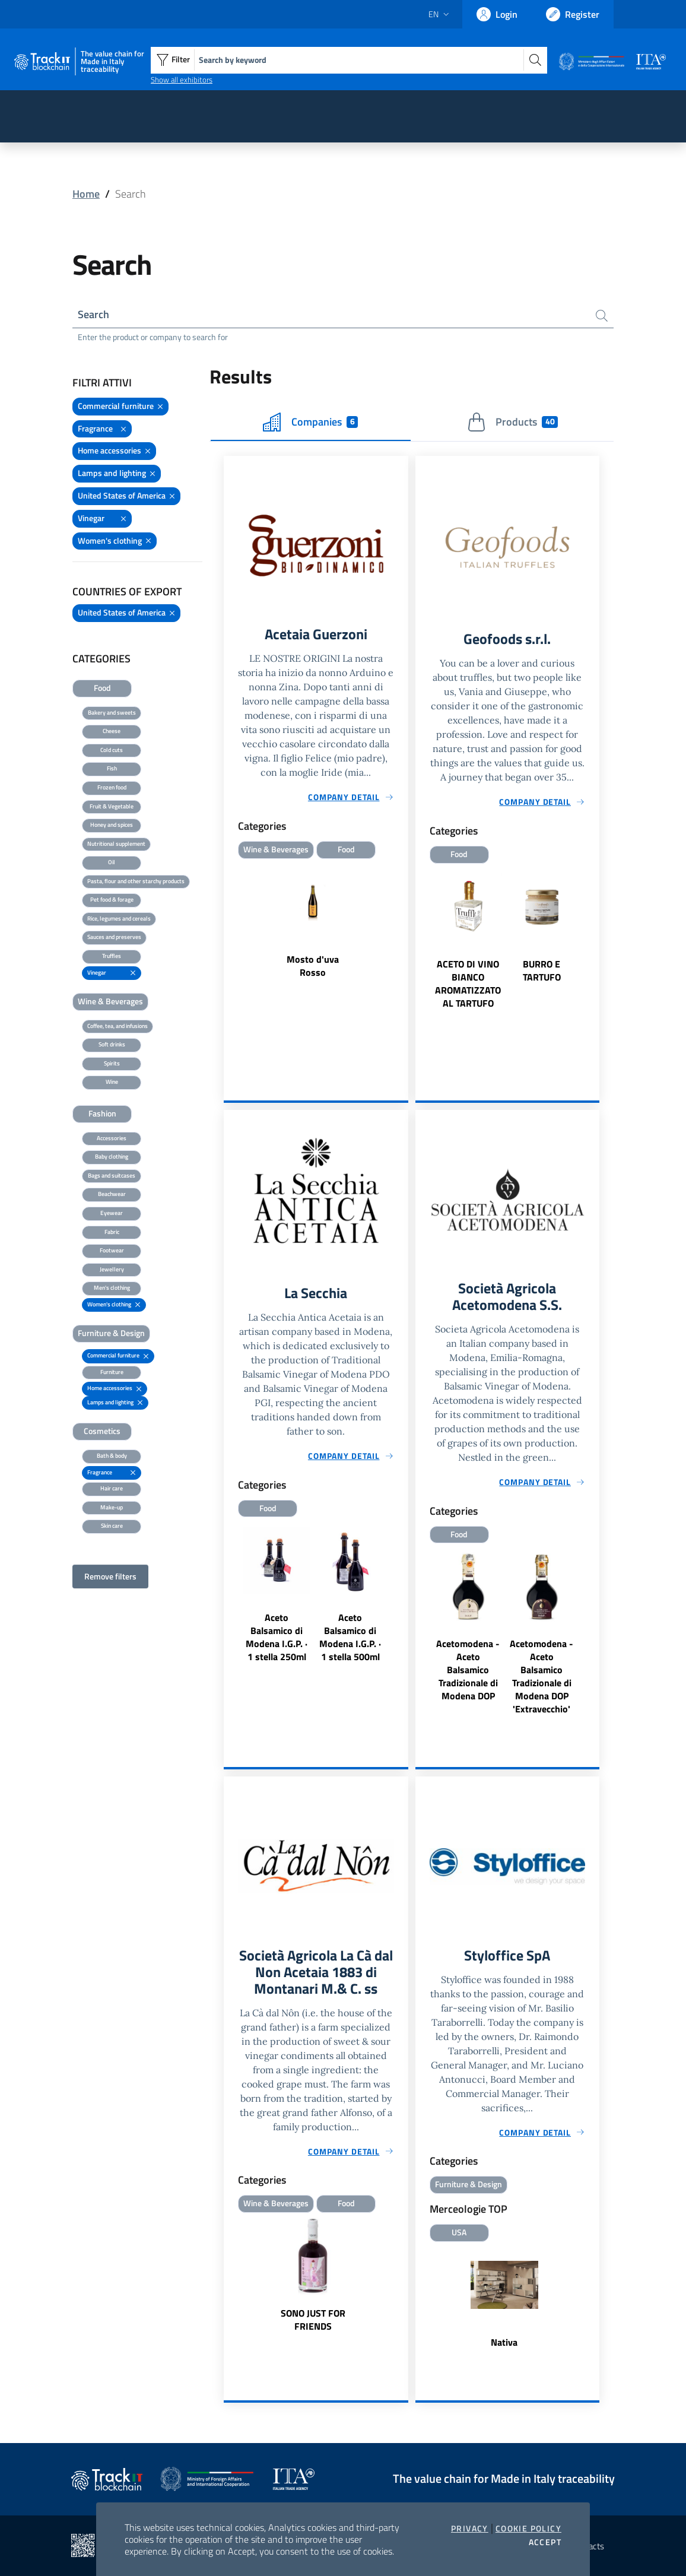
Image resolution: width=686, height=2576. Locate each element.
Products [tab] (512, 422)
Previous (421, 958)
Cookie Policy (528, 2528)
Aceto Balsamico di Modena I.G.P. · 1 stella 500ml (350, 1637)
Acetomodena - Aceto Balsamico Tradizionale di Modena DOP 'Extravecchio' (541, 1676)
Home (86, 194)
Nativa (504, 2342)
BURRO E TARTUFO (542, 970)
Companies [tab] (310, 422)
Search (93, 314)
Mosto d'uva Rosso (313, 965)
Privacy (469, 2528)
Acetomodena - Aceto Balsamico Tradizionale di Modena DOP (468, 1669)
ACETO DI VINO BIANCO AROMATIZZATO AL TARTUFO (468, 983)
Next (594, 958)
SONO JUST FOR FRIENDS (313, 2319)
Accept (545, 2542)
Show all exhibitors (181, 79)
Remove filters (110, 1576)
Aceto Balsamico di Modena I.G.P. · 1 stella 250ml (276, 1637)
